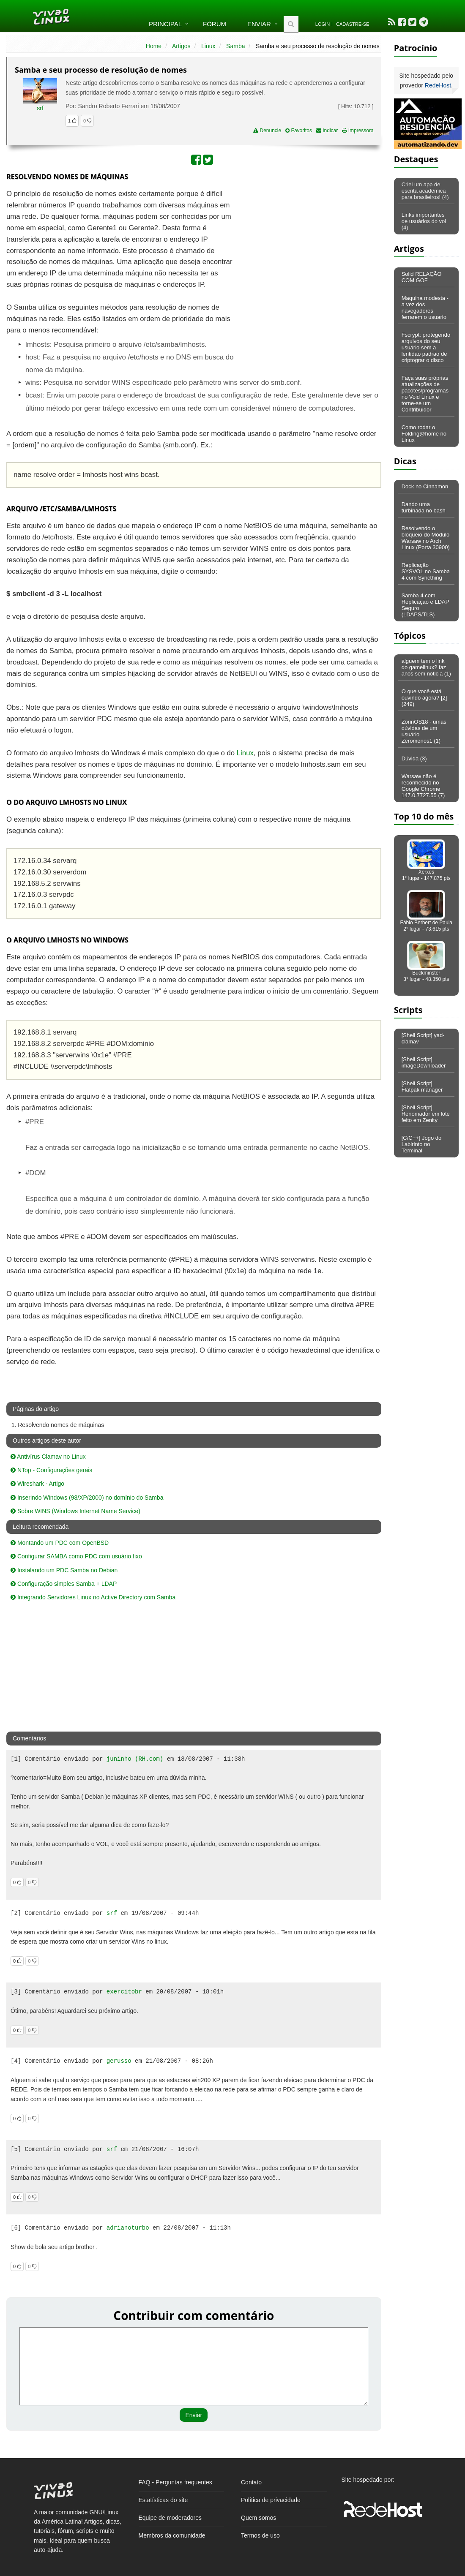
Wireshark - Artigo (37, 1483)
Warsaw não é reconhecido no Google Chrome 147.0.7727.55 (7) (423, 785)
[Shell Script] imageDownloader (424, 1062)
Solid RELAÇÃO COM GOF (422, 277)
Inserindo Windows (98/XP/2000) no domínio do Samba (87, 1497)
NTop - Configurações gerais (51, 1470)
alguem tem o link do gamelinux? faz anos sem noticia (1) (426, 667)
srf (40, 108)
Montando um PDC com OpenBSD (60, 1542)
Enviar (259, 23)
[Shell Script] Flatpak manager (422, 1086)
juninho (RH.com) (135, 1759)
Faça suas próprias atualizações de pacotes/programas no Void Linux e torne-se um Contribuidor (425, 394)
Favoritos (298, 130)
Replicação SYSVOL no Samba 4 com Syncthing (426, 571)
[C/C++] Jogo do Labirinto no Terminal (422, 1144)
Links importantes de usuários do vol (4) (424, 221)
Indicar (327, 130)
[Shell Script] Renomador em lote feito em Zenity (426, 1113)
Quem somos (258, 2517)
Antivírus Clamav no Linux (48, 1456)
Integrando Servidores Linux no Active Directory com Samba (93, 1597)
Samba (235, 46)
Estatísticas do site (163, 2500)
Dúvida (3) (414, 758)
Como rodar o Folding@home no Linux (424, 433)
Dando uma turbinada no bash (424, 507)
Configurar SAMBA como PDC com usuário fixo (76, 1556)
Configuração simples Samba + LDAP (64, 1583)
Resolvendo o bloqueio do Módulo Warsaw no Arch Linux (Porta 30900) (426, 537)
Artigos (181, 46)
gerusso (119, 2061)
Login (322, 24)
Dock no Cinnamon (425, 486)
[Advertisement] (308, 250)
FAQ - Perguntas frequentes (175, 2482)
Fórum (214, 23)
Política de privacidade (271, 2500)
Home (153, 46)
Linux (208, 46)
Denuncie (267, 130)
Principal (165, 23)
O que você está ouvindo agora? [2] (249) (424, 697)
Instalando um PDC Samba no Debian (64, 1570)
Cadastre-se (352, 24)
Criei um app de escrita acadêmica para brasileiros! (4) (425, 190)
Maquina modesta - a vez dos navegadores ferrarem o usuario (425, 307)
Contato (251, 2482)
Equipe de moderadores (170, 2517)
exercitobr (124, 1991)
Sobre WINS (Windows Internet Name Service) (75, 1511)
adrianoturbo (128, 2228)
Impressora (357, 130)
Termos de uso (260, 2535)
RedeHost (438, 85)
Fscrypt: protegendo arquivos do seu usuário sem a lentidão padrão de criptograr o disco (426, 347)
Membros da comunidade (172, 2535)
